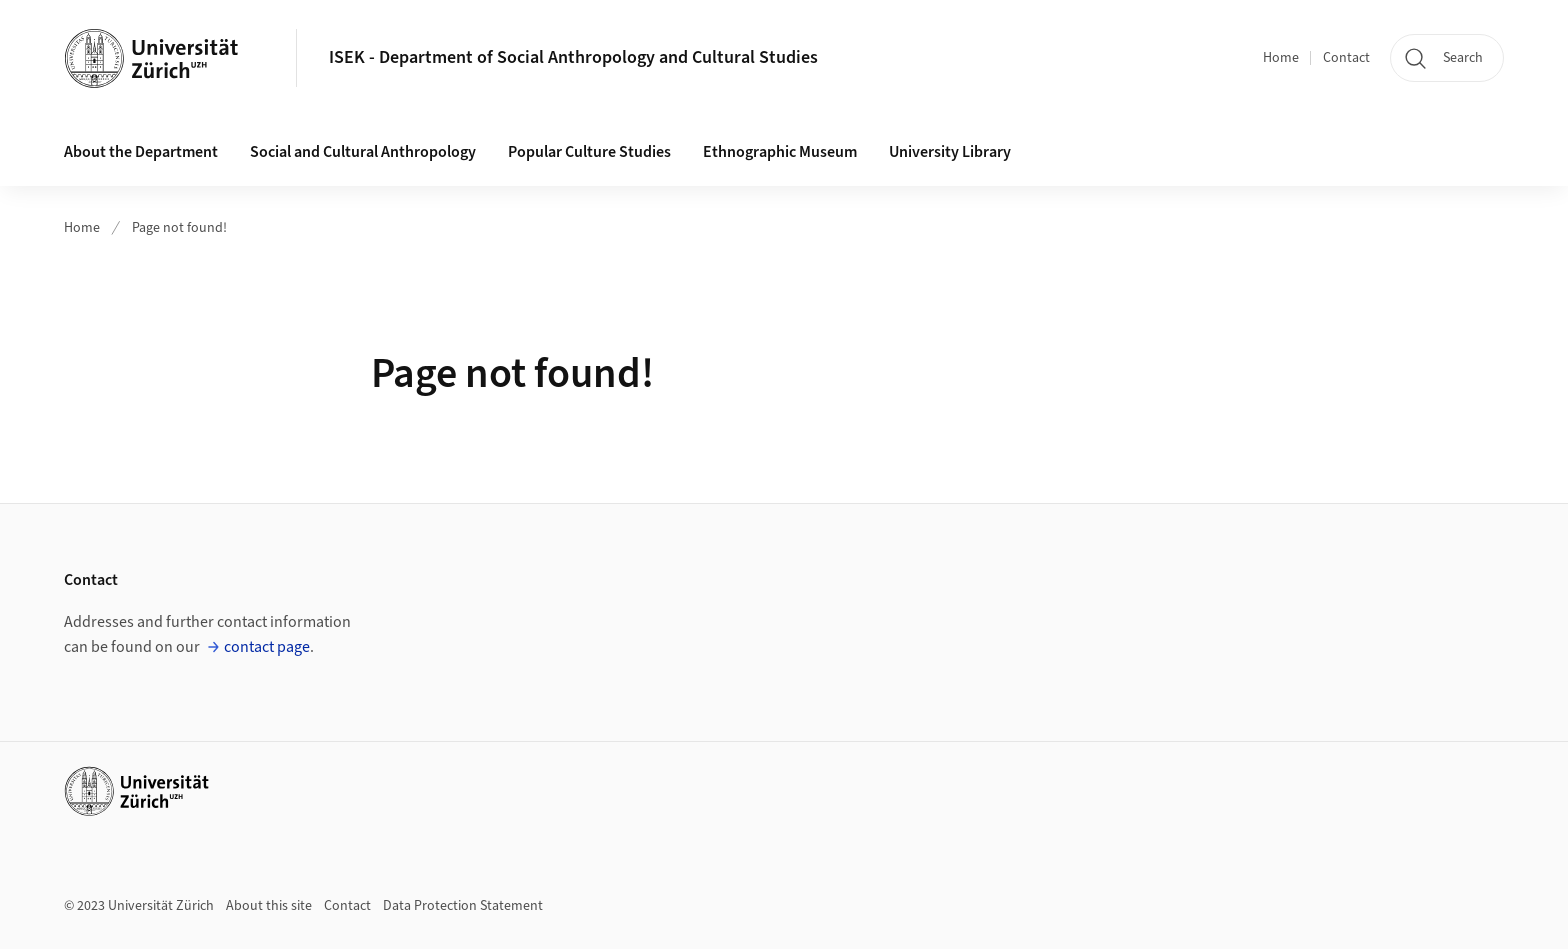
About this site (269, 906)
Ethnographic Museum (780, 152)
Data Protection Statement (463, 906)
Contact (1346, 58)
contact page (267, 647)
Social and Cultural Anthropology (363, 152)
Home (1281, 58)
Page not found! (179, 228)
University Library (950, 152)
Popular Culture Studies (589, 152)
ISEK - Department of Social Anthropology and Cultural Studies (573, 57)
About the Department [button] (141, 152)
